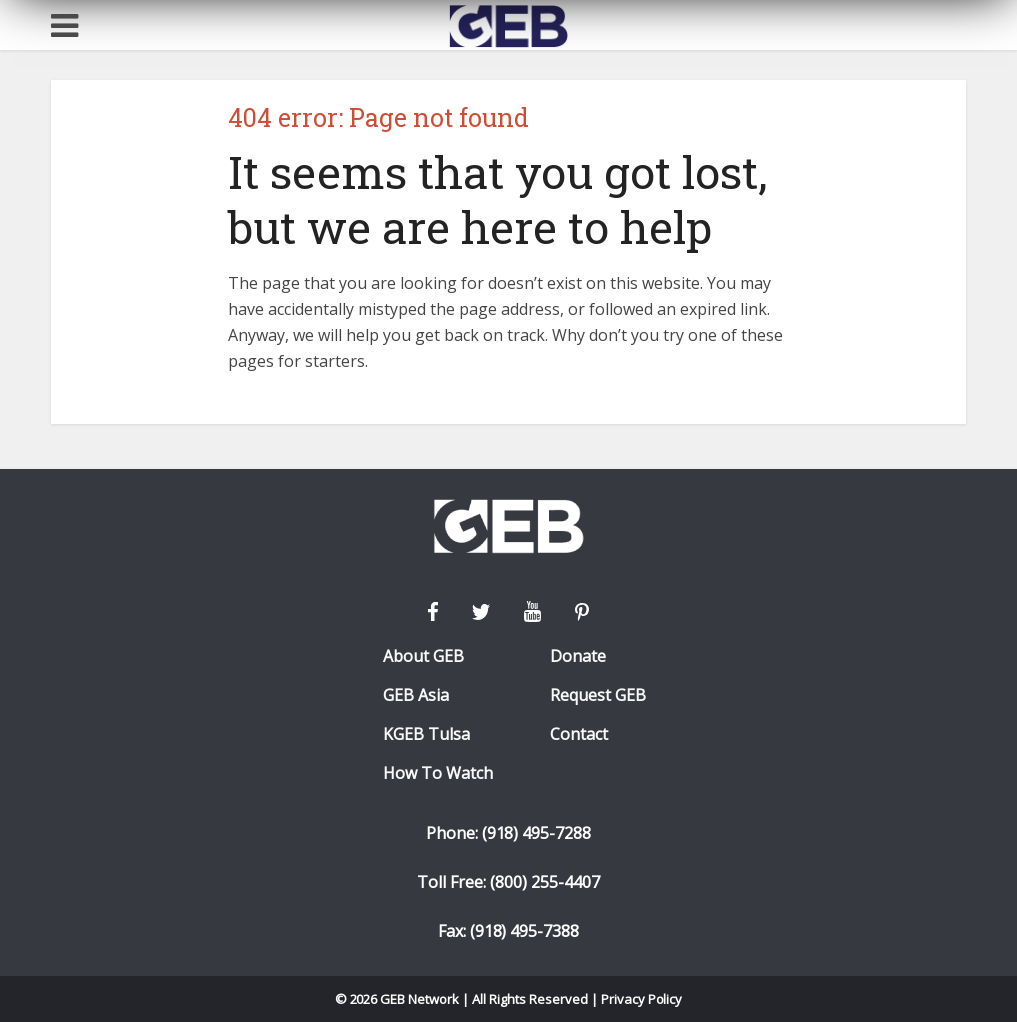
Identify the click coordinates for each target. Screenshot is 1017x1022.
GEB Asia (416, 695)
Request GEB (598, 695)
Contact (579, 734)
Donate (578, 656)
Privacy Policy (642, 999)
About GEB (423, 656)
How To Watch (438, 773)
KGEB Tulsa (426, 734)
